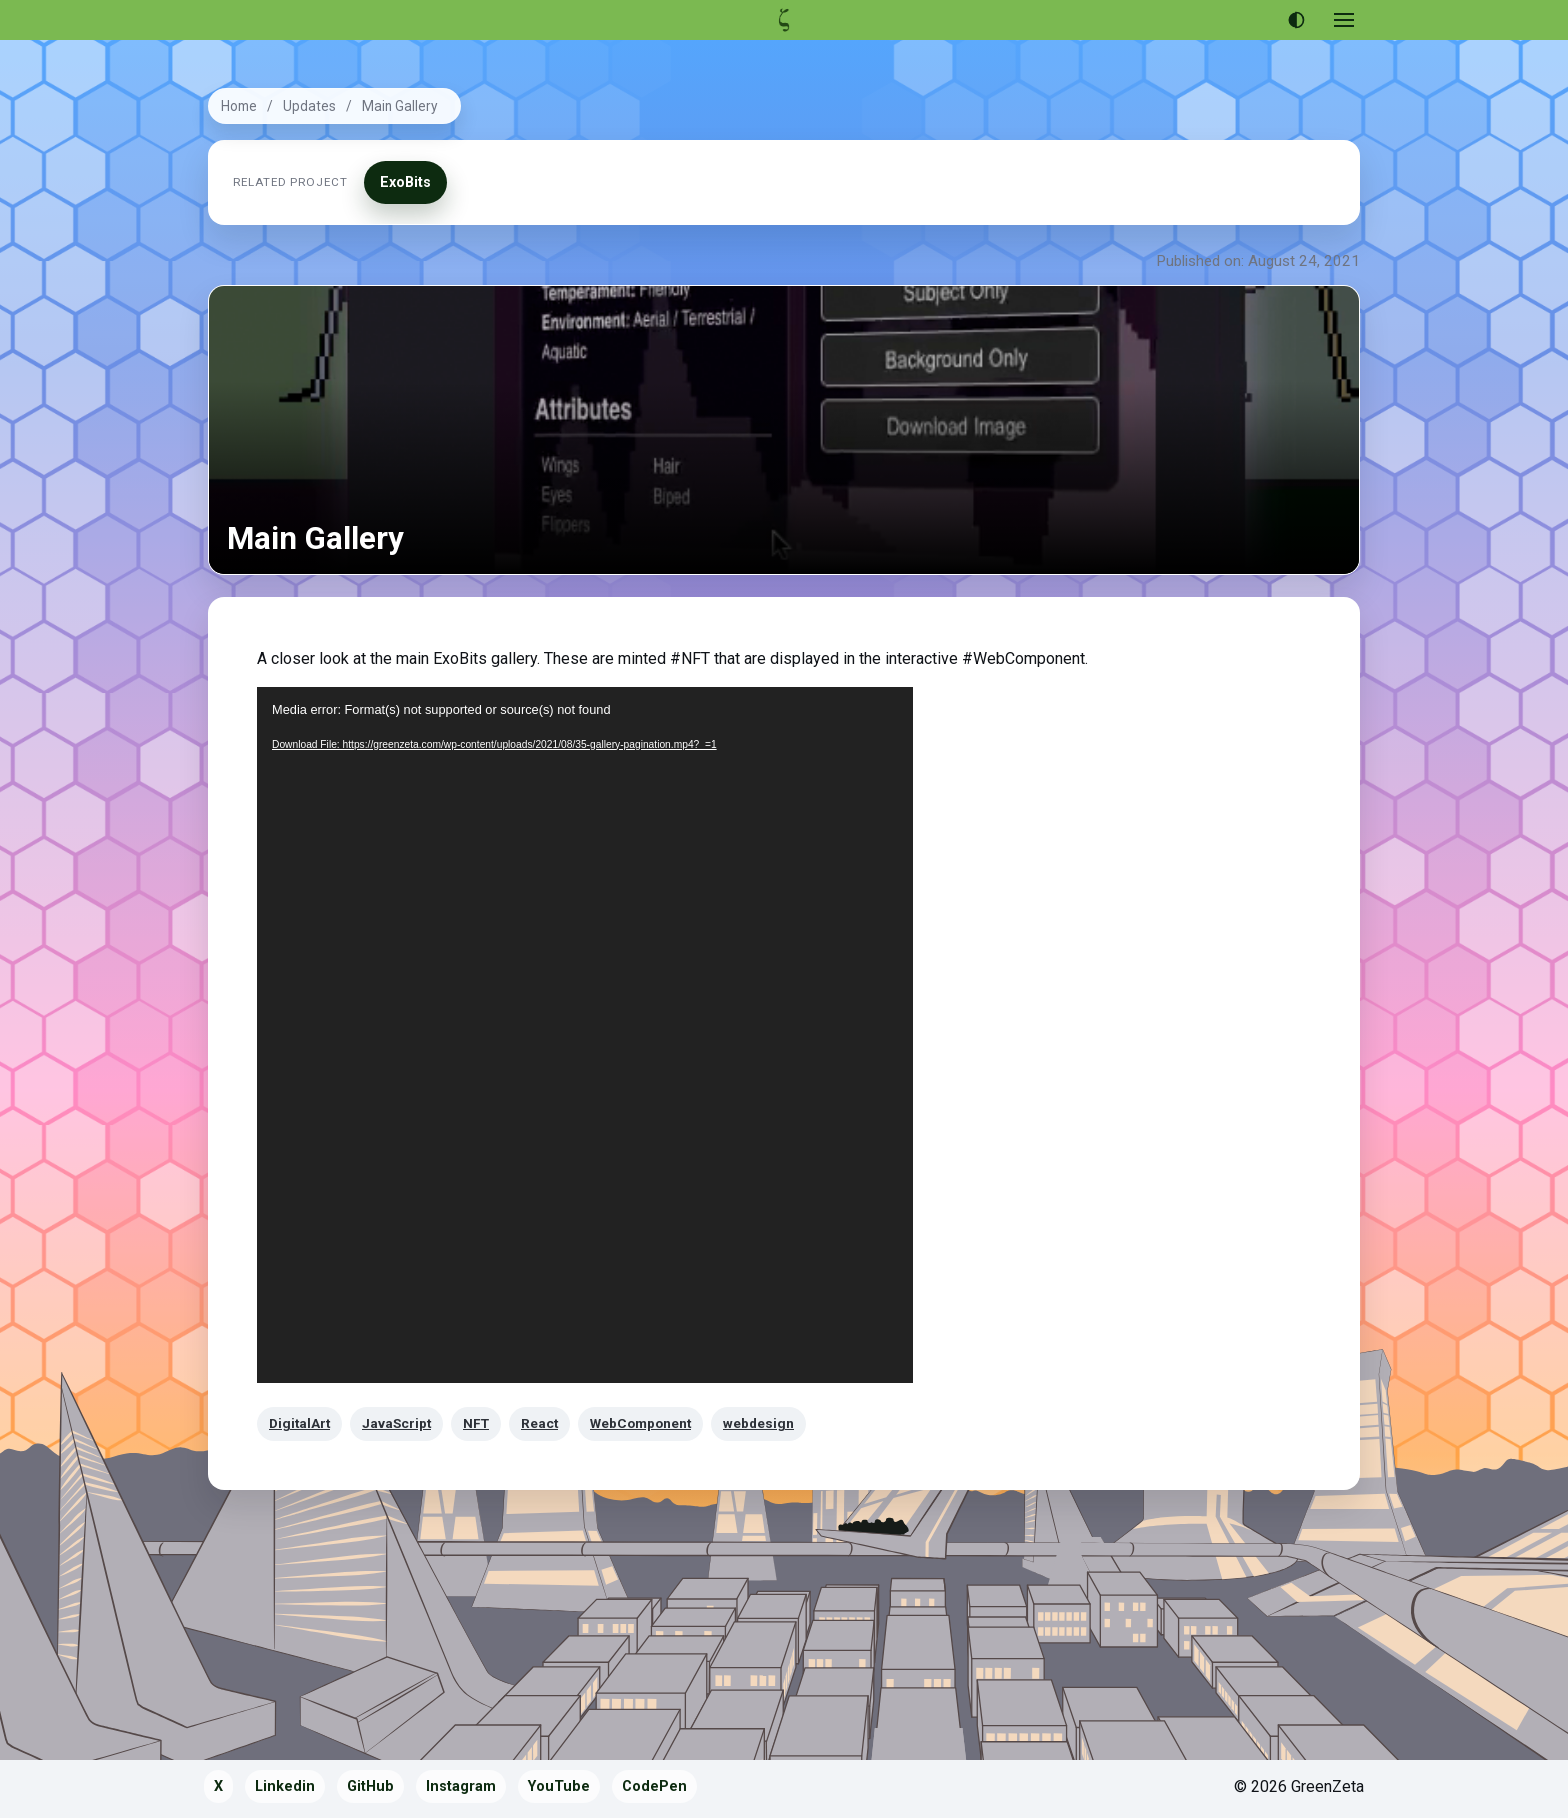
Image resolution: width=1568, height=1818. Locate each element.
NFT (476, 1423)
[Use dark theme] (1296, 20)
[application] (585, 1035)
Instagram (461, 1786)
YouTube (559, 1786)
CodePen (654, 1786)
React (539, 1423)
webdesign (758, 1423)
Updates (309, 106)
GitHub (370, 1786)
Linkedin (285, 1786)
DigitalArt (299, 1423)
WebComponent (640, 1423)
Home (239, 106)
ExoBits (405, 182)
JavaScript (396, 1423)
